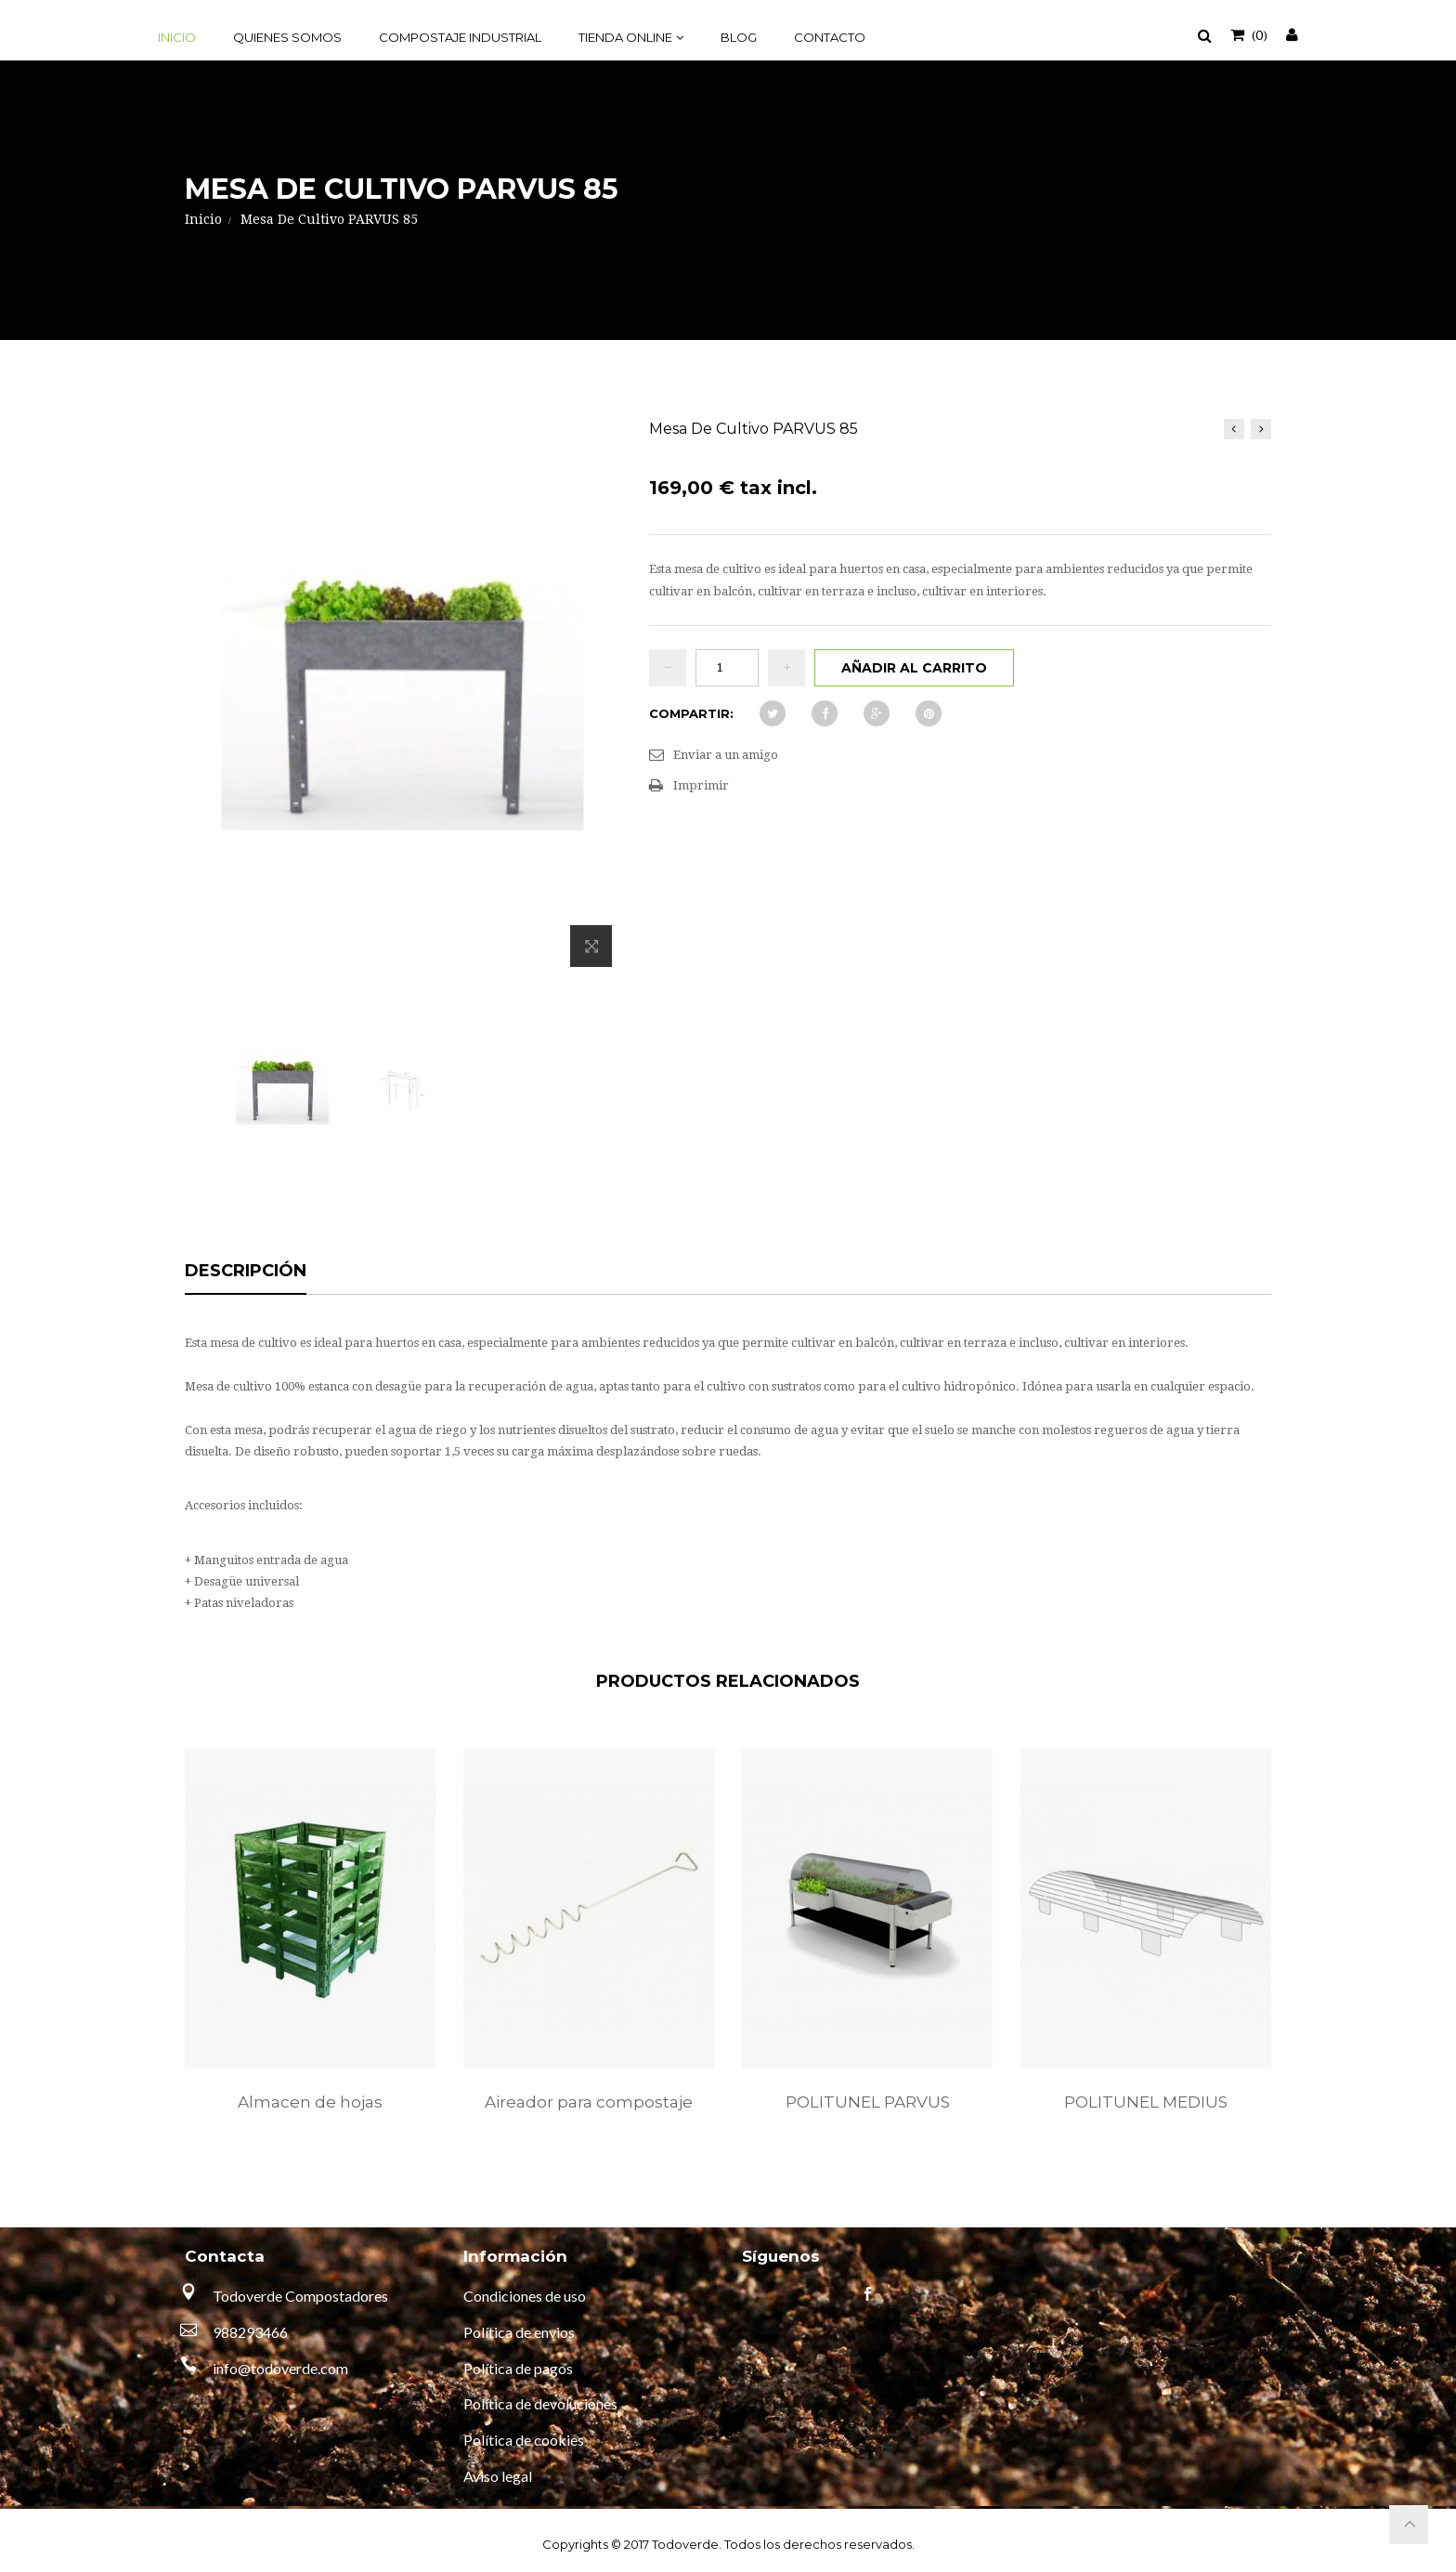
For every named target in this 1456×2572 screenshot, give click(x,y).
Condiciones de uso (524, 2295)
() (1258, 34)
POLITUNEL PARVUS (868, 2102)
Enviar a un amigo (725, 755)
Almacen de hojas (310, 2102)
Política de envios (519, 2332)
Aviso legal (497, 2476)
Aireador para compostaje (589, 2102)
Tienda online (625, 37)
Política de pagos (518, 2368)
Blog (739, 37)
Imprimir (701, 785)
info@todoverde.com (280, 2368)
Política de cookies (523, 2439)
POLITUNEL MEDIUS (1146, 2102)
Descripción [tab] (245, 1271)
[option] (310, 1949)
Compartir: (691, 713)
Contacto (829, 37)
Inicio (177, 37)
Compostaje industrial (460, 37)
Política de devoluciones (540, 2403)
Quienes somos (287, 37)
